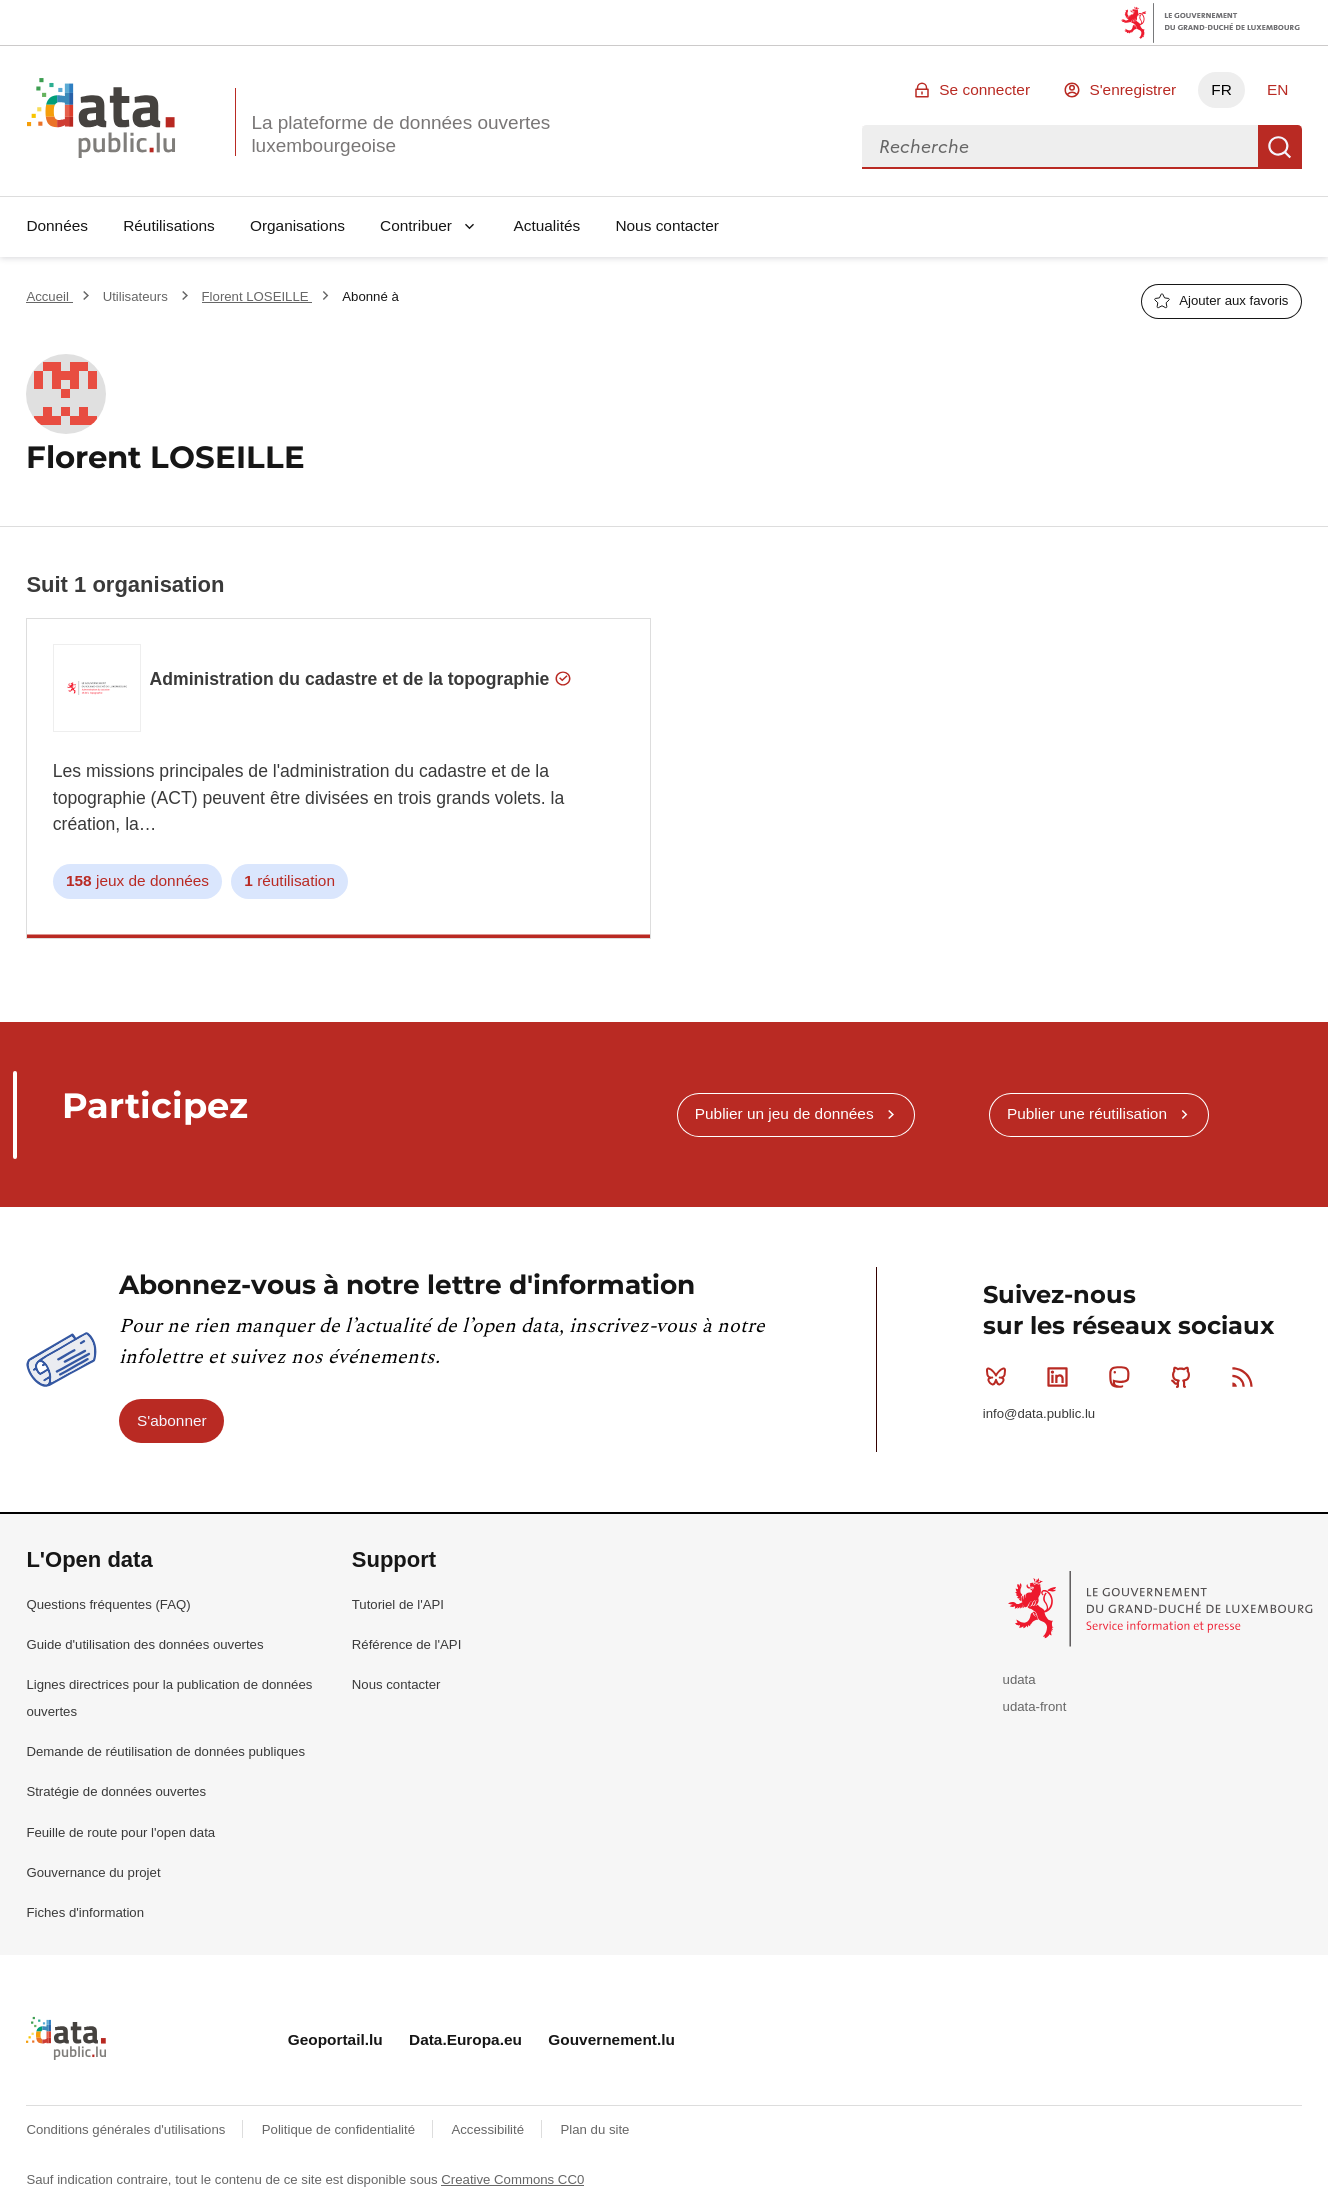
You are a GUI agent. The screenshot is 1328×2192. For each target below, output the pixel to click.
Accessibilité (489, 2129)
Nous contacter (667, 225)
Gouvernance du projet (93, 1872)
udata (1019, 1679)
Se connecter (984, 89)
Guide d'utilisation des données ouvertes (144, 1644)
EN (1277, 89)
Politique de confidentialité (340, 2129)
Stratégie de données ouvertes (116, 1791)
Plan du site (594, 2129)
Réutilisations (169, 225)
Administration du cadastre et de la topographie (361, 679)
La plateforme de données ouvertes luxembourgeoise (400, 134)
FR (1221, 89)
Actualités (547, 225)
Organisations (297, 225)
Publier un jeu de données (784, 1113)
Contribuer (416, 225)
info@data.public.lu (1039, 1413)
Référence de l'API (407, 1644)
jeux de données (137, 881)
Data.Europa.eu (465, 2039)
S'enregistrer (1132, 89)
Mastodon (1123, 1377)
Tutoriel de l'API (398, 1604)
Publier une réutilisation (1087, 1113)
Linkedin (1061, 1377)
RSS (1246, 1377)
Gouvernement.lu (611, 2039)
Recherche (1280, 147)
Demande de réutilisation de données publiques (165, 1751)
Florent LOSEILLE (257, 296)
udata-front (1035, 1706)
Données (57, 225)
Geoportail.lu (335, 2039)
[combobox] (1060, 147)
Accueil (49, 296)
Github (1185, 1377)
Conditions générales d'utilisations (127, 2129)
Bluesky (1000, 1377)
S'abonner (172, 1420)
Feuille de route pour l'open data (120, 1832)
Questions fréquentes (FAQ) (108, 1604)
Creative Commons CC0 (512, 2179)
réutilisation (289, 881)
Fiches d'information (85, 1912)
